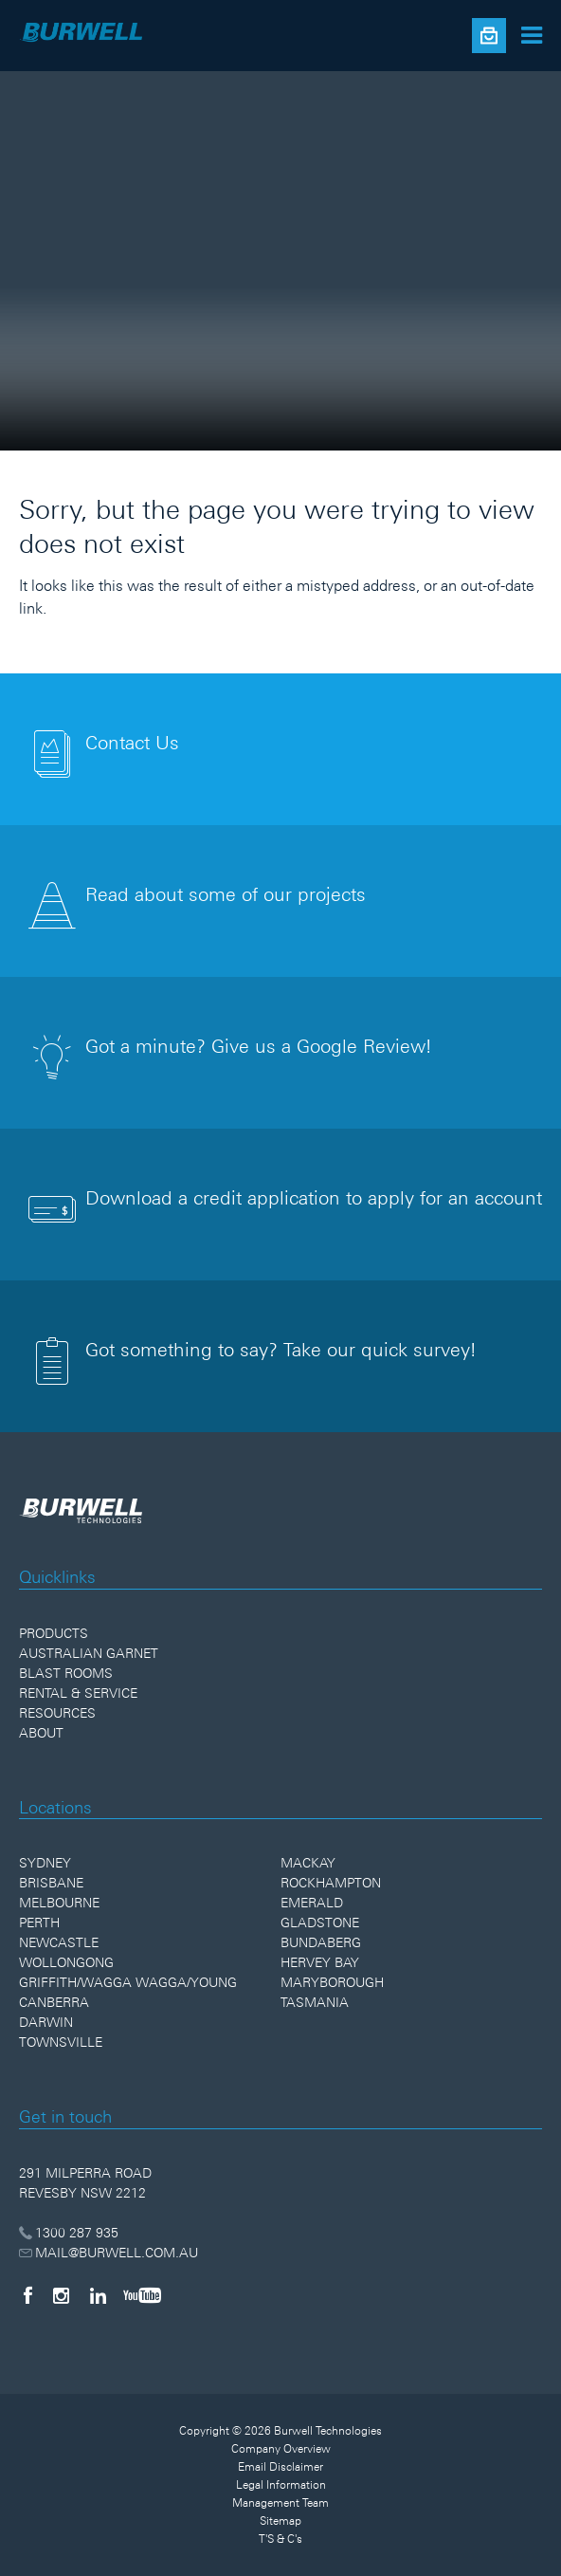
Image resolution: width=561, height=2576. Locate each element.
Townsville (60, 2042)
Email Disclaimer (280, 2467)
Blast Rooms (66, 1673)
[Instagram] (61, 2295)
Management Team (280, 2503)
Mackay (307, 1862)
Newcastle (59, 1942)
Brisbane (51, 1882)
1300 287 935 (68, 2232)
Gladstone (319, 1922)
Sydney (45, 1862)
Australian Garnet (88, 1653)
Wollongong (66, 1962)
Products (53, 1633)
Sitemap (280, 2521)
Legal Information (281, 2485)
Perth (39, 1922)
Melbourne (59, 1902)
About (41, 1732)
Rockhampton (330, 1882)
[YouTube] (142, 2295)
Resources (57, 1712)
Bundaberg (320, 1942)
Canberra (54, 2002)
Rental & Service (78, 1693)
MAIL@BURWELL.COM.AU (108, 2252)
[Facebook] (27, 2295)
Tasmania (314, 2002)
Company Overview (281, 2449)
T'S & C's (280, 2539)
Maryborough (332, 1982)
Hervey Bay (319, 1962)
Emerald (311, 1902)
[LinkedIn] (98, 2295)
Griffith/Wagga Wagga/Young (128, 1982)
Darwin (46, 2022)
